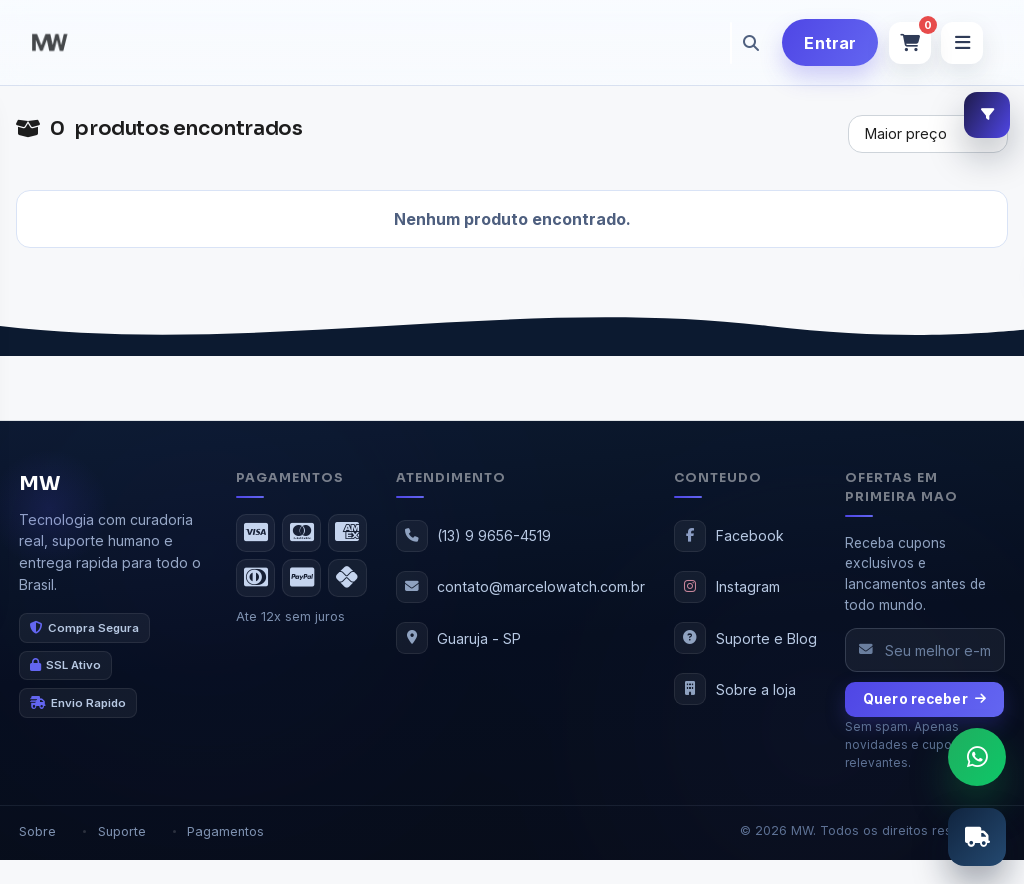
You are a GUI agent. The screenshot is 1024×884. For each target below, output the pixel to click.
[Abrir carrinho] (910, 43)
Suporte (122, 831)
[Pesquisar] (751, 43)
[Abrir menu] (962, 43)
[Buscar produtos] (731, 43)
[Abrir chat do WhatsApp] (977, 757)
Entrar (830, 43)
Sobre (37, 831)
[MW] (49, 43)
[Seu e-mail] (924, 650)
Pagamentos (225, 831)
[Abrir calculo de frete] (977, 837)
